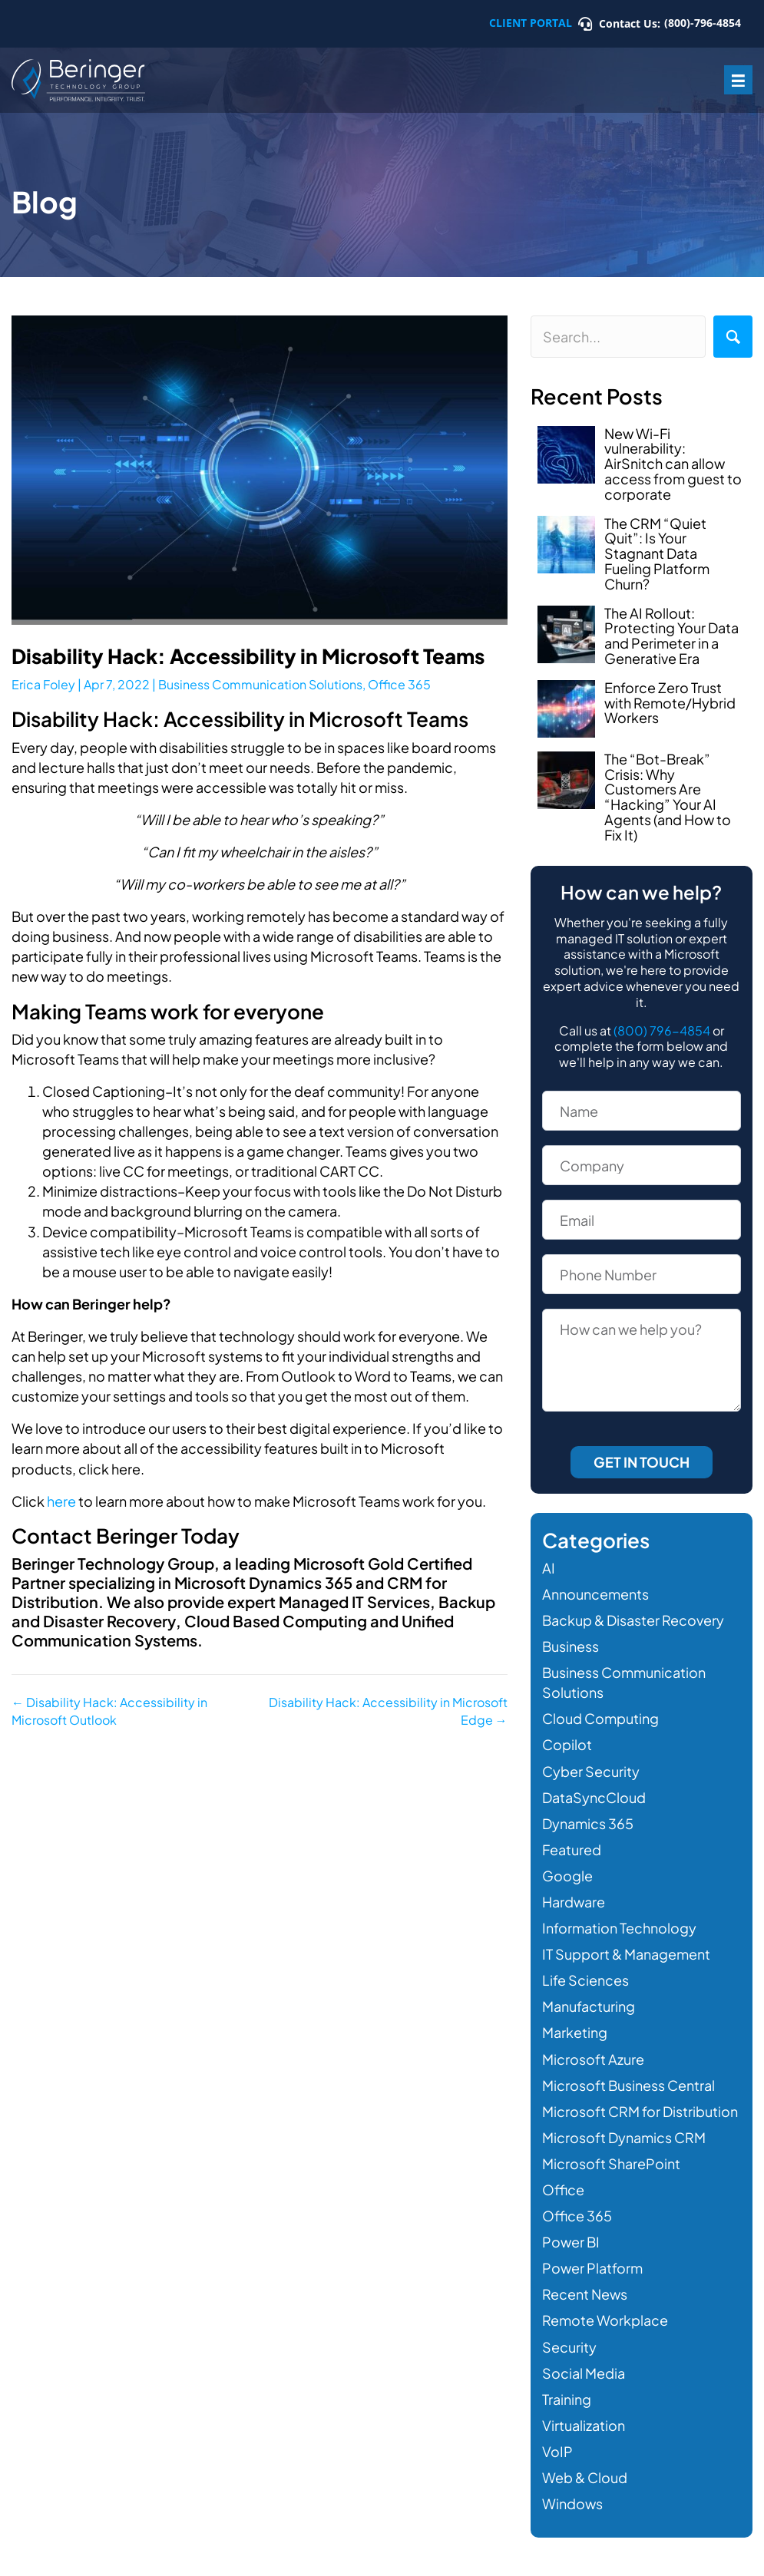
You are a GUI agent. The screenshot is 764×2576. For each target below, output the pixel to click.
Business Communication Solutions (260, 684)
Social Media (583, 2373)
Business (570, 1646)
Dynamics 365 (587, 1823)
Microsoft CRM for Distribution (640, 2111)
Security (569, 2347)
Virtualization (583, 2425)
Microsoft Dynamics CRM (624, 2137)
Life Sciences (585, 1980)
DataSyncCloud (594, 1797)
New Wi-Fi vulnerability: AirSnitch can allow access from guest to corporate (673, 463)
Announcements (595, 1594)
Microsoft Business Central (628, 2085)
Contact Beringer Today (126, 1535)
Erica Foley (43, 684)
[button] (732, 336)
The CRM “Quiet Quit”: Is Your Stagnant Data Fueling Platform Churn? (656, 553)
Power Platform (592, 2268)
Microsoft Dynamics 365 (263, 1582)
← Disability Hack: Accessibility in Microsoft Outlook (109, 1711)
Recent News (584, 2294)
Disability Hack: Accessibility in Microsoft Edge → (388, 1711)
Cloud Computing (600, 1718)
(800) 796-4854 (662, 1030)
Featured (571, 1849)
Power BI (571, 2242)
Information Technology (619, 1928)
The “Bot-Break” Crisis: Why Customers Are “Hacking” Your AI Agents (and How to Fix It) (667, 797)
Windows (572, 2503)
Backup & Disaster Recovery (633, 1620)
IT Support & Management (626, 1954)
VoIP (557, 2451)
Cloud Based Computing (275, 1620)
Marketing (574, 2032)
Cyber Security (591, 1771)
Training (566, 2399)
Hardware (573, 1902)
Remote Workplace (605, 2320)
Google (567, 1875)
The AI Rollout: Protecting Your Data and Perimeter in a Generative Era (671, 635)
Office (563, 2189)
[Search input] (618, 336)
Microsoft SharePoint (611, 2163)
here (61, 1501)
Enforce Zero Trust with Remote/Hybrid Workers (670, 703)
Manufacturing (588, 2006)
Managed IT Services (354, 1601)
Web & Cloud (584, 2477)
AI (548, 1568)
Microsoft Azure (593, 2059)
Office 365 (399, 684)
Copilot (567, 1744)
